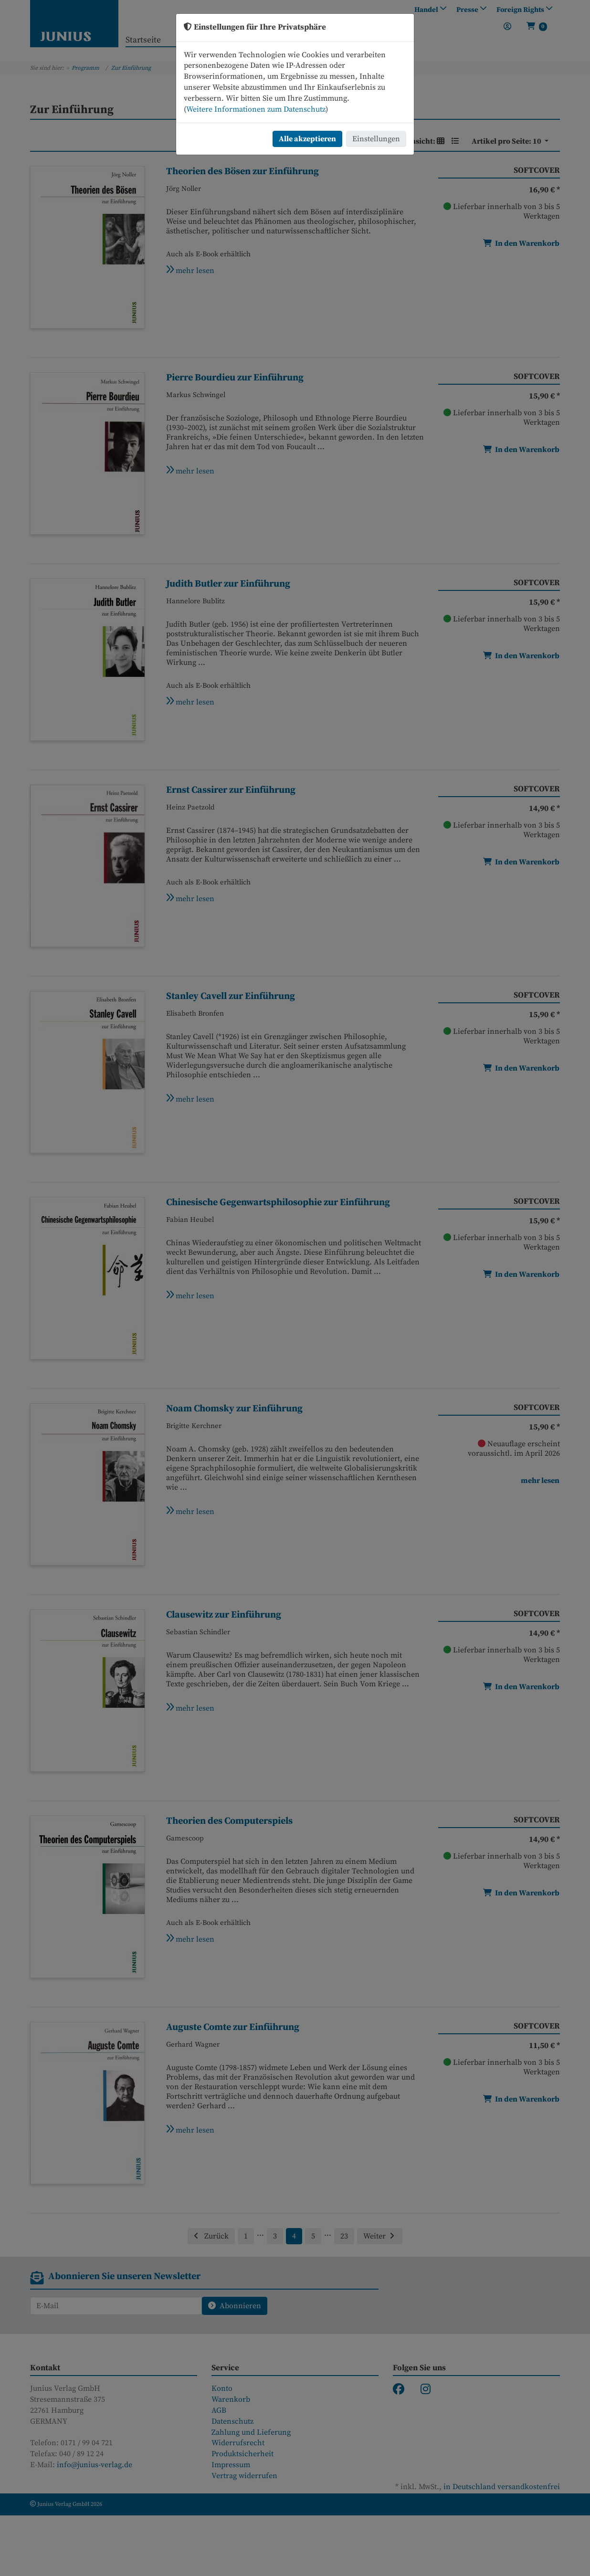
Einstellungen (376, 139)
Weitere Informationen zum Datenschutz (256, 109)
